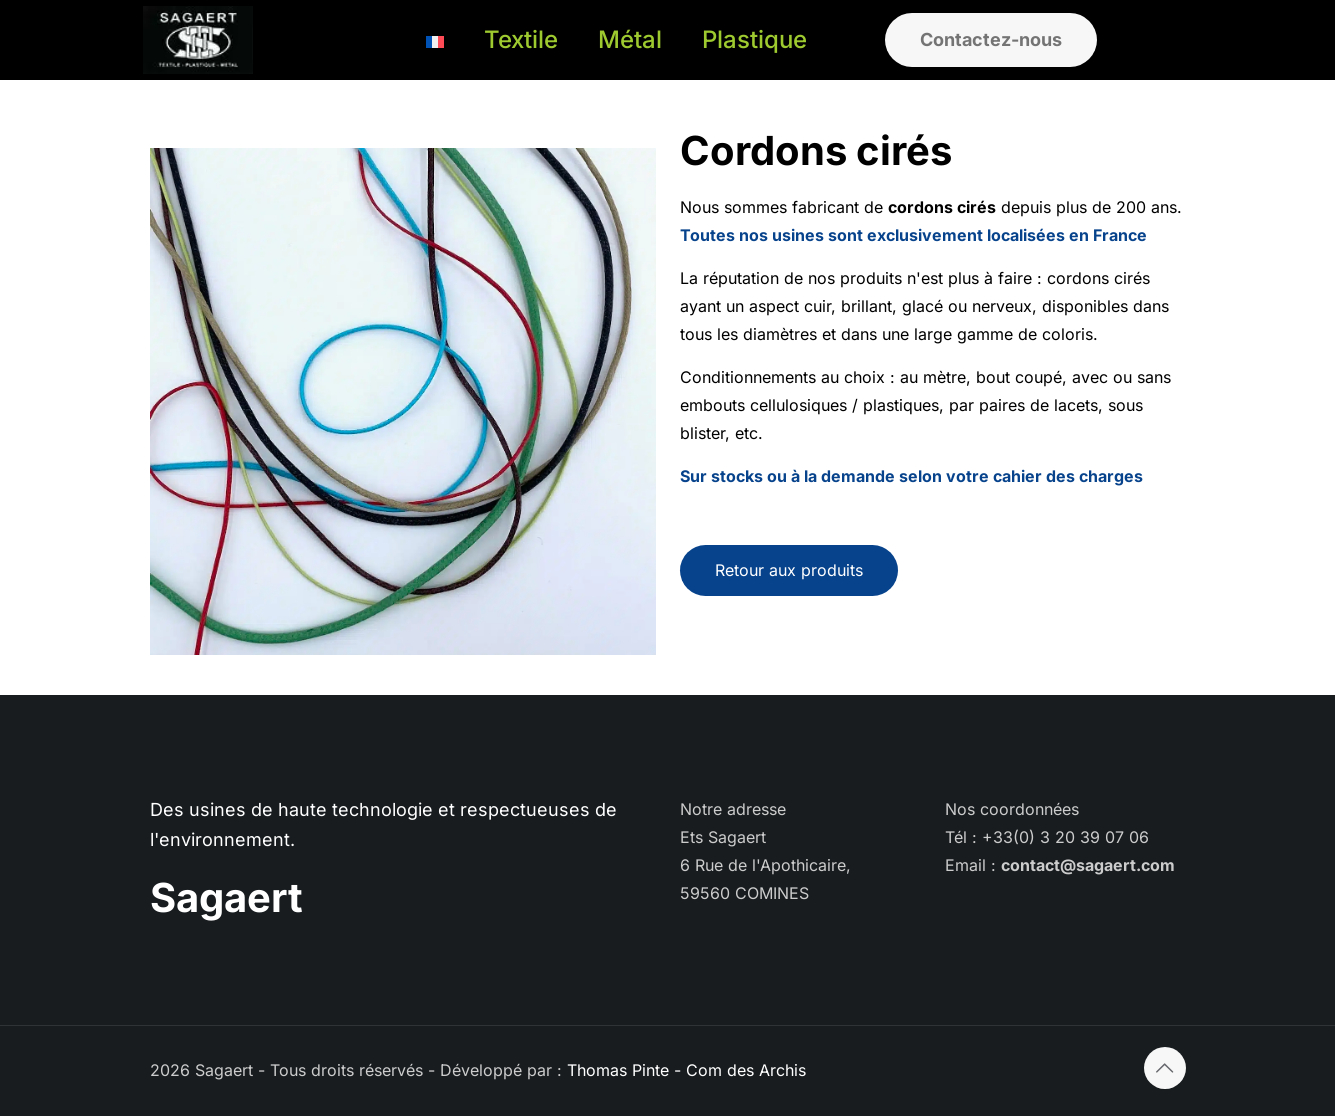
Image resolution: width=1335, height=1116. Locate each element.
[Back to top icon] (1165, 1068)
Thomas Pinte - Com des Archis (686, 1070)
